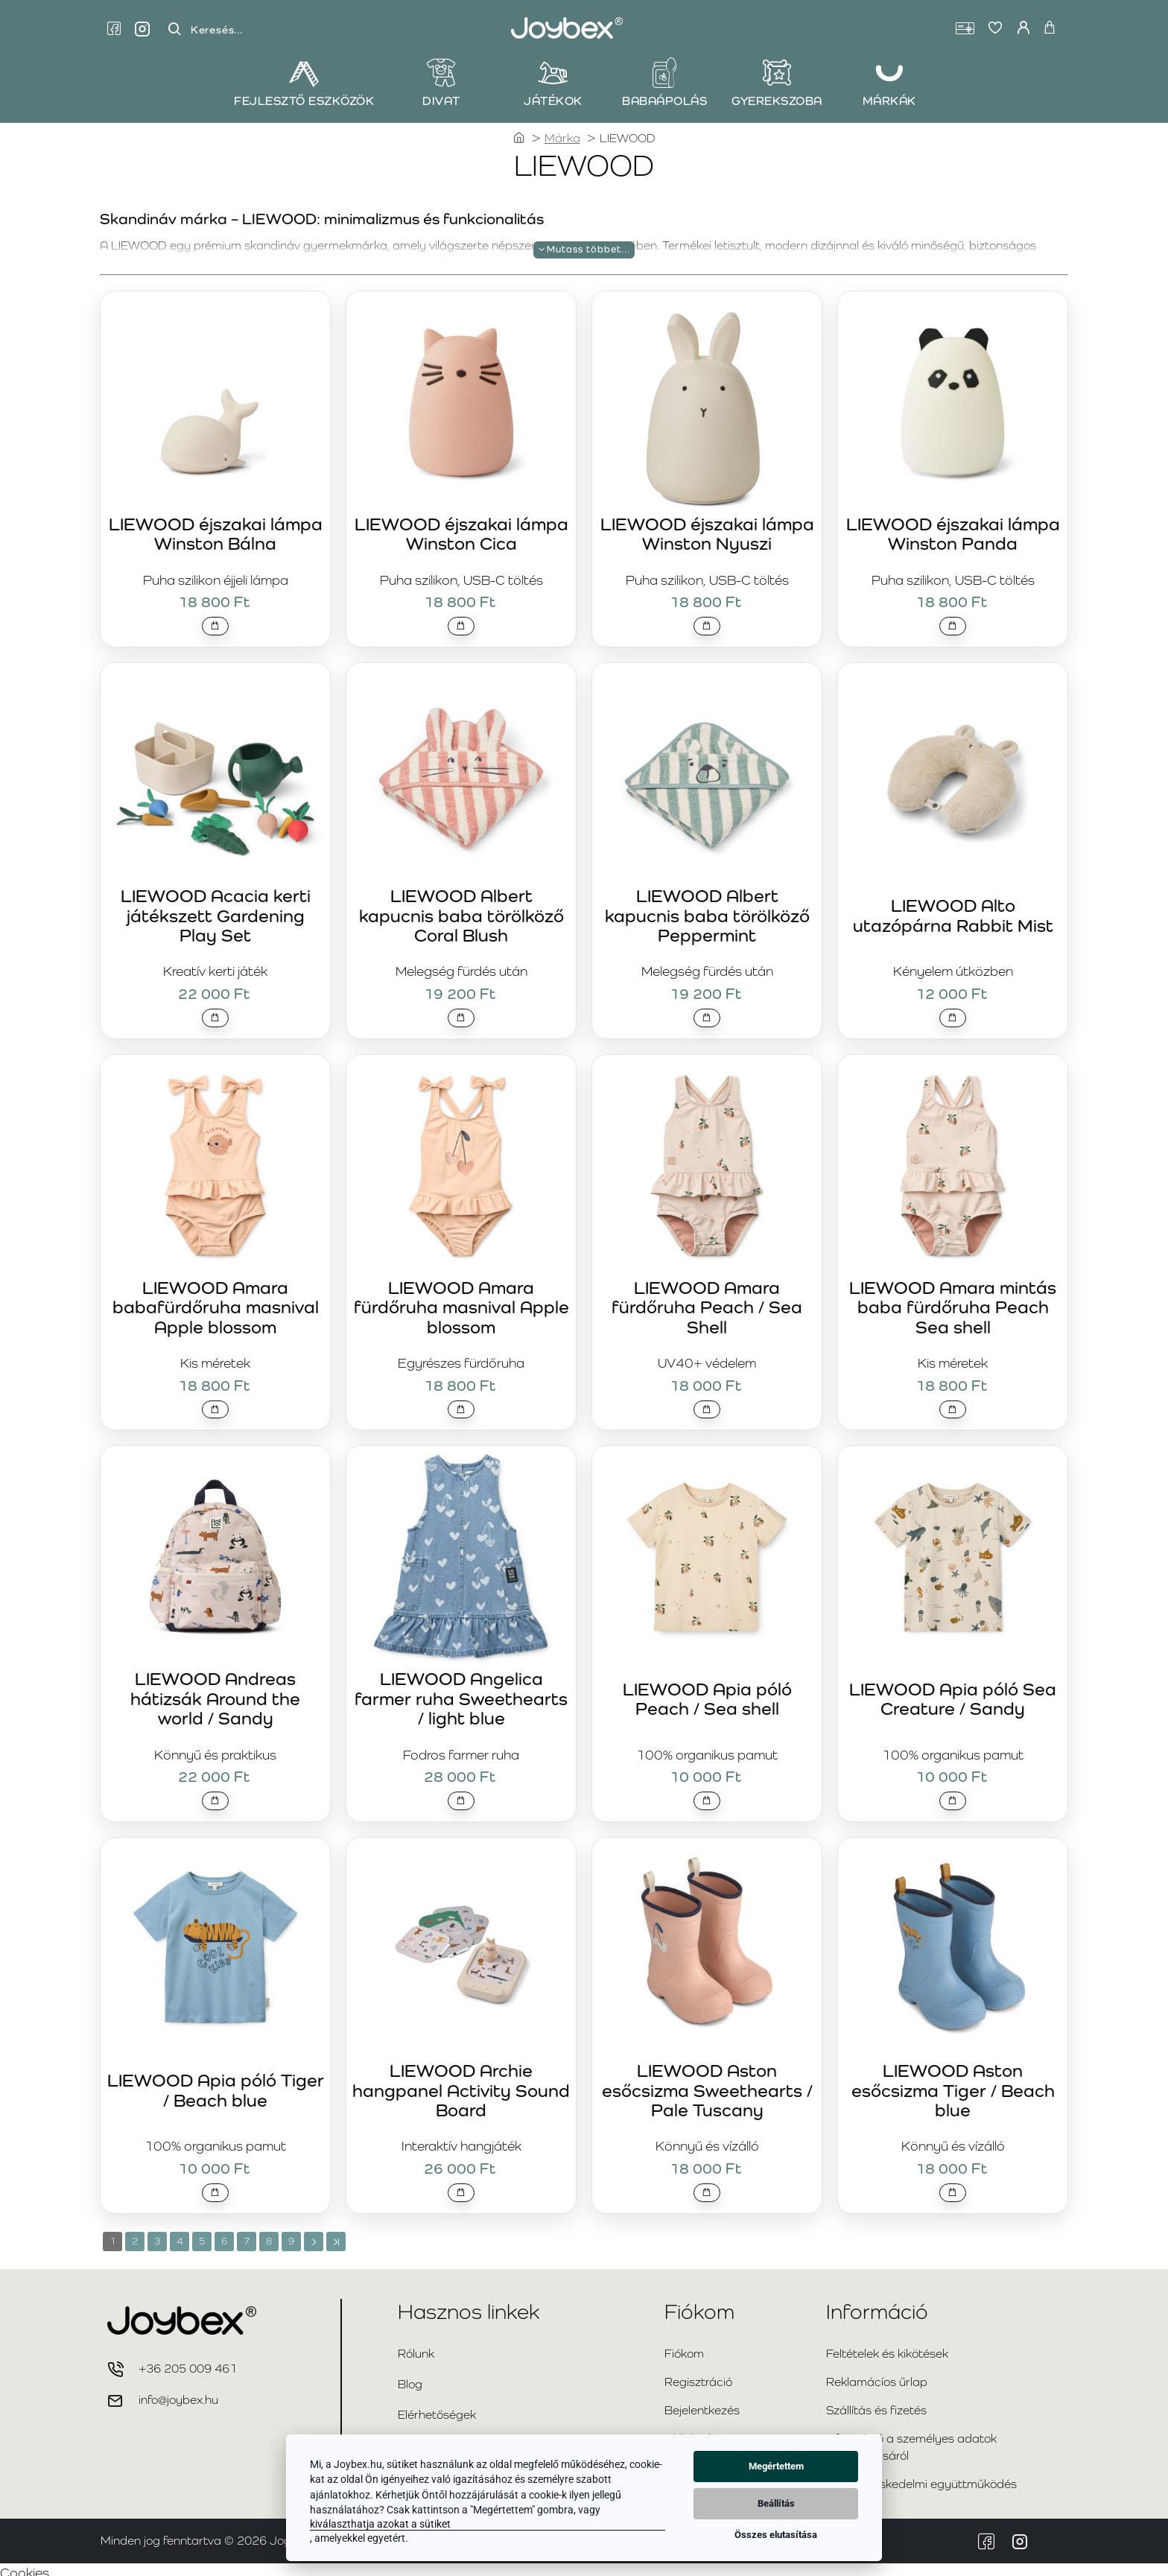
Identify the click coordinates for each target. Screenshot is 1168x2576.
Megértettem (776, 2466)
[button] (215, 623)
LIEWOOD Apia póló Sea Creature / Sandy (952, 1690)
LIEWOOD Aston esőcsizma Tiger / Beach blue (953, 2081)
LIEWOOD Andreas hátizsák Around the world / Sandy (215, 1691)
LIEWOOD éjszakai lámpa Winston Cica (461, 530)
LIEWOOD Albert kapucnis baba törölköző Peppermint (707, 910)
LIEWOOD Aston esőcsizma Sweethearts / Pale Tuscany (707, 2081)
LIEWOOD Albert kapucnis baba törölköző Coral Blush (461, 910)
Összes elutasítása (775, 2534)
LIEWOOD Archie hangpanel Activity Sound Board (461, 2081)
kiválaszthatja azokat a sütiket (380, 2524)
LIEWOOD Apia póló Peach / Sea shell (707, 1690)
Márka (562, 138)
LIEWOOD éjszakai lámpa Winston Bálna (216, 530)
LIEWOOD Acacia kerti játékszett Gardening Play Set (216, 910)
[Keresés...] (174, 29)
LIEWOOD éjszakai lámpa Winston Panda (953, 530)
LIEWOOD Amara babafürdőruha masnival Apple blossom (215, 1300)
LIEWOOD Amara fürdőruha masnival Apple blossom (461, 1300)
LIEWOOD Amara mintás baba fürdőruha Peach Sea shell (952, 1300)
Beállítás (776, 2503)
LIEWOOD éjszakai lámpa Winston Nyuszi (707, 530)
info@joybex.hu (178, 2393)
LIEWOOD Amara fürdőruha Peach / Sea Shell (707, 1300)
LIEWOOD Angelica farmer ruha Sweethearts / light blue (461, 1691)
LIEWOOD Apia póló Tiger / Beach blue (215, 2081)
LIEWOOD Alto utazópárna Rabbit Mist (953, 910)
